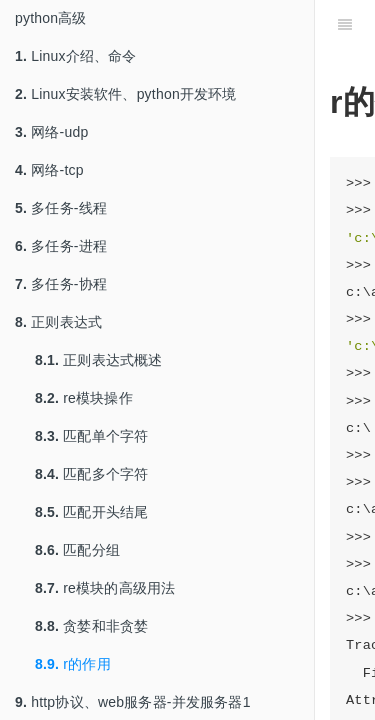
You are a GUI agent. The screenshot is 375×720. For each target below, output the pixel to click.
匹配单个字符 (91, 436)
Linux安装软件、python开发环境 (126, 94)
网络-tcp (49, 170)
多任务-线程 (61, 208)
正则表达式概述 (99, 360)
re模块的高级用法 (105, 588)
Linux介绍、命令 (76, 56)
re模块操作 (84, 398)
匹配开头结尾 (91, 512)
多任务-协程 (61, 284)
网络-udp (51, 132)
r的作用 (73, 664)
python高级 (51, 18)
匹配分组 (77, 550)
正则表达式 (58, 322)
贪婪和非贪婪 (91, 626)
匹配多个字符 (91, 474)
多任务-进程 (61, 246)
